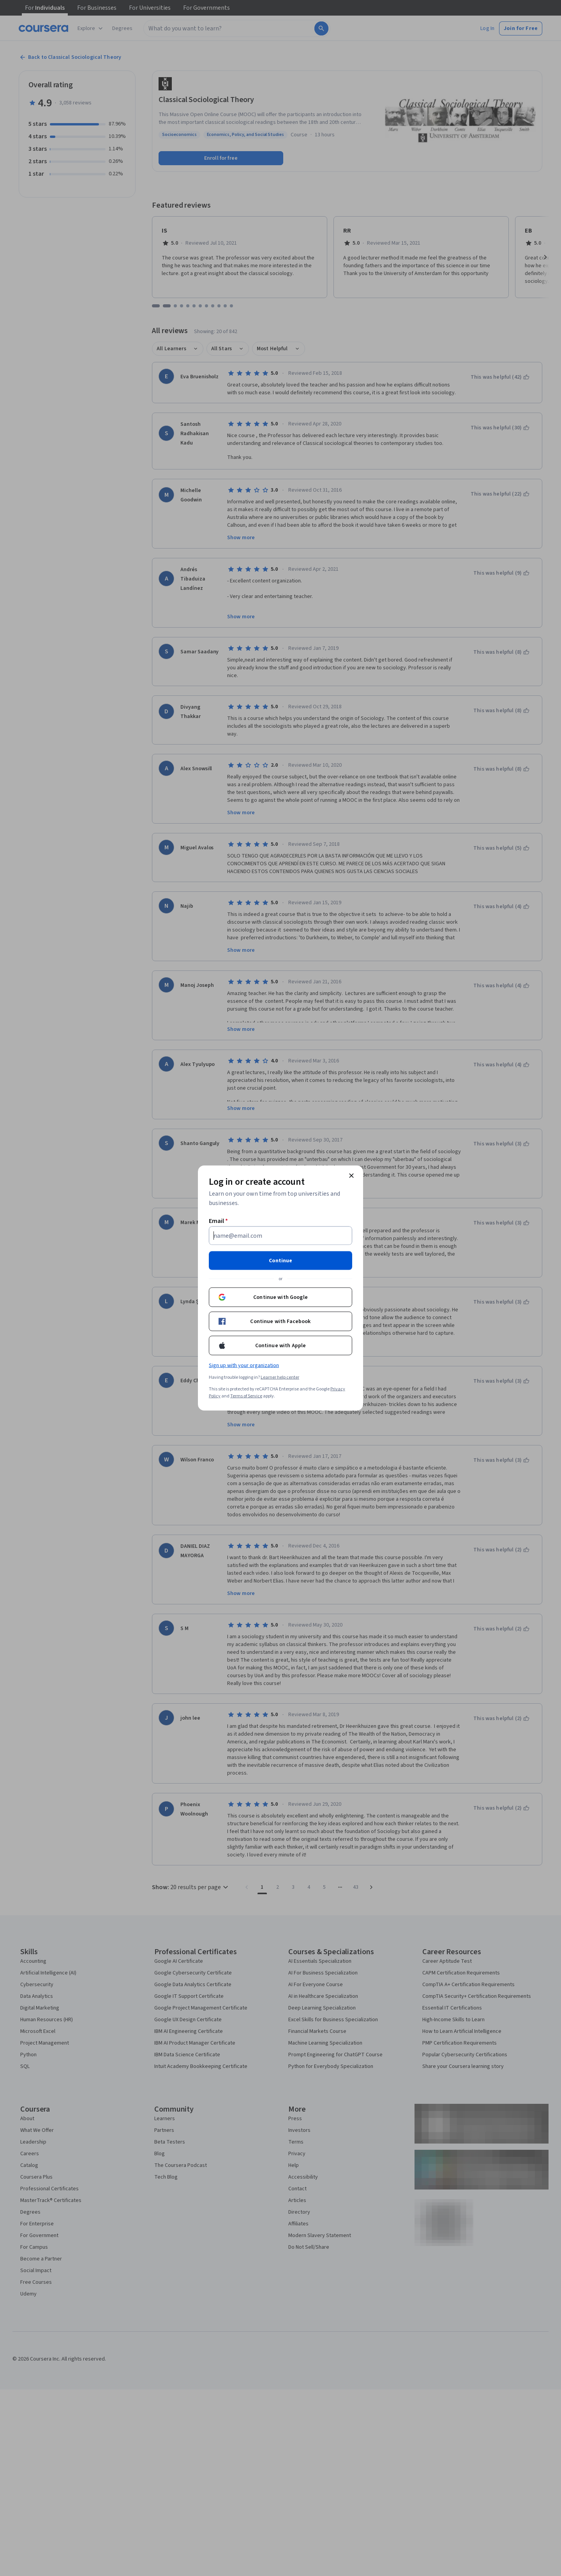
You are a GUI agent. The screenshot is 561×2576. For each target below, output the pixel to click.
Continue (280, 1261)
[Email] (280, 1235)
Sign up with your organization (244, 1365)
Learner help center (280, 1377)
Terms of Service (246, 1396)
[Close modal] (351, 1176)
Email (218, 1221)
